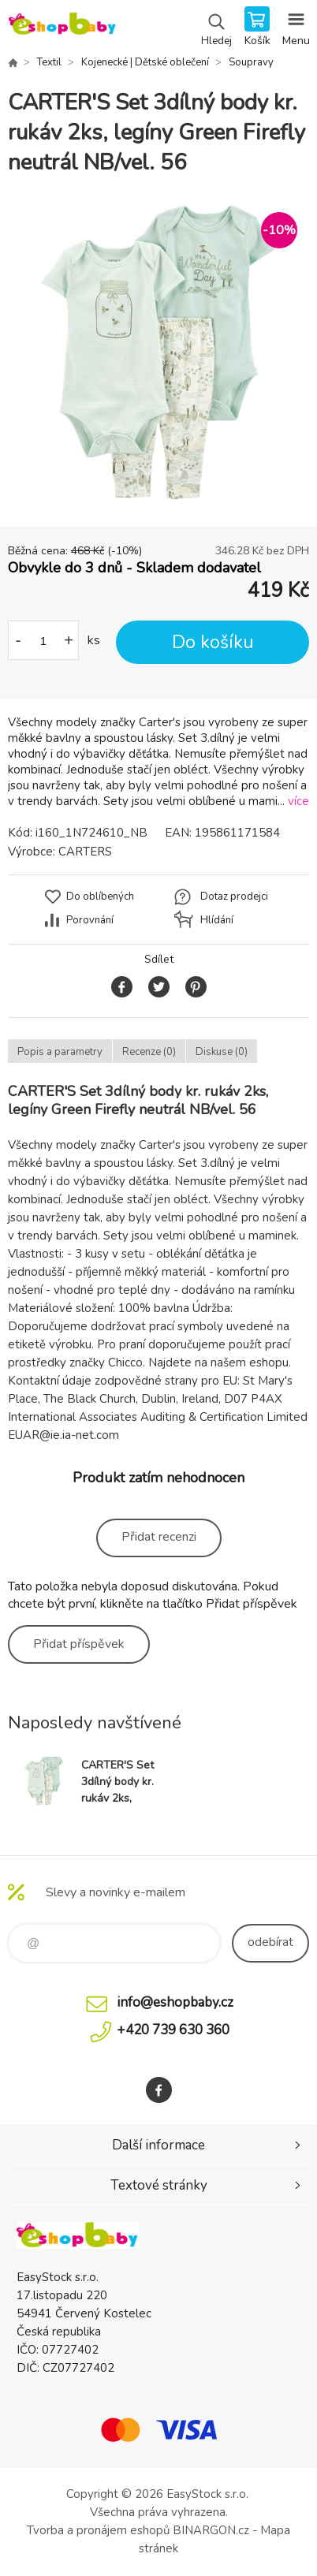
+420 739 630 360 (173, 2030)
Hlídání (216, 920)
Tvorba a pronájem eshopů (98, 2530)
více (298, 801)
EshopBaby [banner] (62, 27)
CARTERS (85, 851)
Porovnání (90, 920)
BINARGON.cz (211, 2530)
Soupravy (251, 62)
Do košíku (213, 642)
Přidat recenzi (158, 1536)
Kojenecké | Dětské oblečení (145, 62)
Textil (49, 62)
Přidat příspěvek (79, 1644)
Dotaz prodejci (234, 896)
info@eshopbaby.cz (175, 2002)
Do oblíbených (100, 896)
